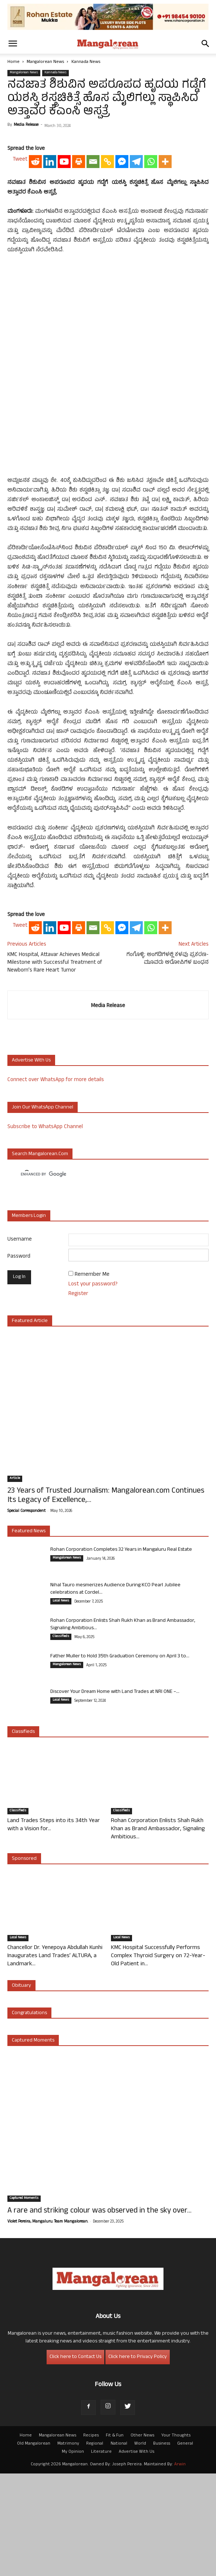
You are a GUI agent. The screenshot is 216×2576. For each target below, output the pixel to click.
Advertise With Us (136, 2554)
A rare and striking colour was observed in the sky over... (99, 2313)
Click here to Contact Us (75, 2459)
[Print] (78, 313)
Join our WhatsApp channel (42, 1209)
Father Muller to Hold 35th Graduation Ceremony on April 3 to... (119, 1759)
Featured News (28, 1634)
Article (15, 1581)
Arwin (180, 2567)
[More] (165, 313)
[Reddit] (35, 313)
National (119, 2546)
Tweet (20, 311)
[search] (101, 1276)
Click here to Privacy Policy (137, 2459)
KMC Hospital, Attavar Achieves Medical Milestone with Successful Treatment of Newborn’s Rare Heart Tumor (54, 1065)
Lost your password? (93, 1386)
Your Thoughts (175, 2538)
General (185, 2546)
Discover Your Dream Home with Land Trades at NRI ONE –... (114, 1794)
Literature (101, 2554)
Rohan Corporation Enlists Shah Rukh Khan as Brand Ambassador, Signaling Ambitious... (122, 1727)
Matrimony (68, 2546)
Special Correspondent (26, 1613)
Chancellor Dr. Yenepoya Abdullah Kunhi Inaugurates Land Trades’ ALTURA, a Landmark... (54, 2059)
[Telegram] (136, 313)
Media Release (26, 125)
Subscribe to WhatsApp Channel (45, 1229)
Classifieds (61, 1739)
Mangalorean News (45, 62)
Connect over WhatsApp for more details (55, 1182)
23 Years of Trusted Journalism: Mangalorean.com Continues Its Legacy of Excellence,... (105, 1598)
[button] (12, 44)
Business (161, 2546)
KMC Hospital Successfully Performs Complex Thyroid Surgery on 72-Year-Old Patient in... (158, 2059)
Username (19, 1341)
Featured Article (30, 1423)
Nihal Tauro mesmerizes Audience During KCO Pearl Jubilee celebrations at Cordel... (115, 1692)
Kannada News (85, 62)
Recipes (91, 2538)
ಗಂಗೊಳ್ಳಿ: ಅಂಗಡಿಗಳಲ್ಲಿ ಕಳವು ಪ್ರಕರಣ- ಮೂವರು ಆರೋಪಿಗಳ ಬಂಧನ (167, 1061)
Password (18, 1359)
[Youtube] (64, 313)
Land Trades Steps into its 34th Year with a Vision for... (53, 1927)
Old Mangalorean (33, 2546)
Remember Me (92, 1377)
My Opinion (73, 2554)
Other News (142, 2538)
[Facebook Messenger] (121, 313)
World (140, 2546)
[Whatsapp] (150, 313)
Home (13, 62)
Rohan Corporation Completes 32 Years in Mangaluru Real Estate (121, 1652)
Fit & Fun (115, 2538)
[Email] (93, 313)
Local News (61, 1704)
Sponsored (24, 1961)
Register (78, 1396)
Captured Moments (33, 2143)
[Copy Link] (107, 313)
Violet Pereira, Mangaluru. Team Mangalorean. (47, 2324)
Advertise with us (31, 1163)
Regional (94, 2546)
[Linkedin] (49, 313)
